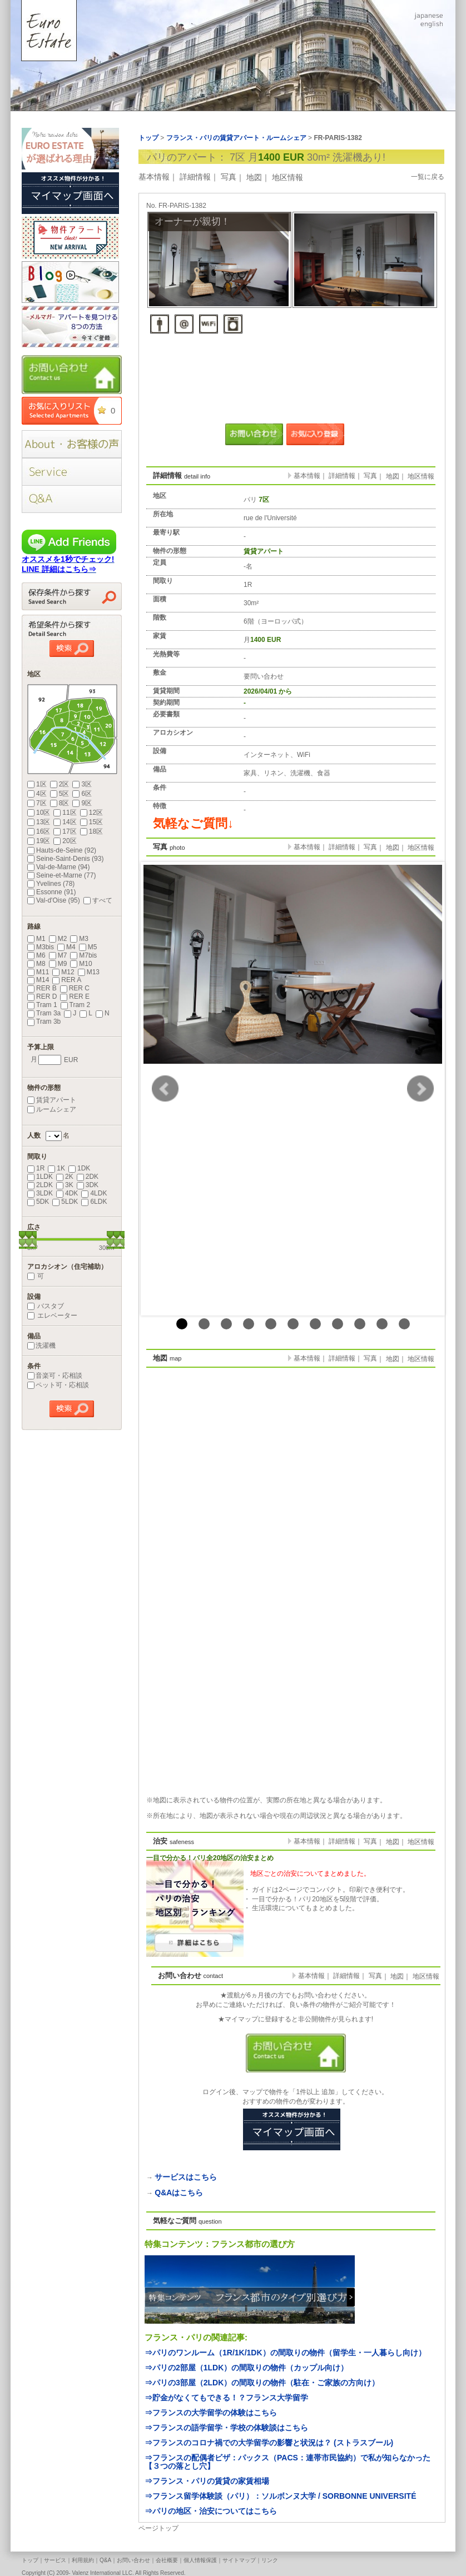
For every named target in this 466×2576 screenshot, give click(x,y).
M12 (63, 972)
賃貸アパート (51, 1100)
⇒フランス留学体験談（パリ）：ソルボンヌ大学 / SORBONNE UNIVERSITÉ (280, 2496)
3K (64, 1185)
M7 (58, 955)
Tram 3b (44, 1021)
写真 (228, 176)
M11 (38, 972)
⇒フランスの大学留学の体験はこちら (211, 2412)
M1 (36, 939)
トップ (30, 2560)
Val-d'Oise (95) (53, 900)
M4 (66, 947)
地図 (254, 177)
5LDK (65, 1201)
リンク (269, 2560)
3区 (82, 784)
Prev (165, 1088)
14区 (64, 822)
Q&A (105, 2560)
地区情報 (287, 177)
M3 (79, 939)
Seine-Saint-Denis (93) (65, 859)
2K (64, 1176)
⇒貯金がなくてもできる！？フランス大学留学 (226, 2397)
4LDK (94, 1193)
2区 (60, 784)
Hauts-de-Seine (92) (61, 850)
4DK (67, 1193)
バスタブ (45, 1306)
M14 (38, 980)
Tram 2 (76, 1005)
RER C (75, 988)
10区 (38, 812)
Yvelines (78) (51, 884)
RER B (42, 988)
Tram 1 (42, 1005)
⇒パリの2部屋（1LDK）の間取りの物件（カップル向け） (246, 2367)
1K (56, 1168)
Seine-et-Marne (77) (61, 875)
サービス (55, 2560)
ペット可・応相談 (58, 1385)
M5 (88, 947)
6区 (82, 794)
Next (420, 1088)
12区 (91, 812)
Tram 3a (44, 1013)
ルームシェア (51, 1109)
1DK (79, 1168)
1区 (37, 784)
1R (35, 1168)
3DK (87, 1185)
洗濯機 (41, 1345)
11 (404, 1323)
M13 (89, 972)
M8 (36, 964)
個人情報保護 (200, 2560)
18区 (91, 831)
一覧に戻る (427, 177)
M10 (81, 964)
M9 (58, 964)
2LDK (40, 1185)
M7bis (83, 955)
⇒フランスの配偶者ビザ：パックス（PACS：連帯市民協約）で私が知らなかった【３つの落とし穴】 (287, 2461)
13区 (38, 822)
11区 (64, 812)
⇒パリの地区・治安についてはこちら (211, 2511)
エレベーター (52, 1315)
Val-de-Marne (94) (58, 867)
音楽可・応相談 (54, 1375)
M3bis (40, 947)
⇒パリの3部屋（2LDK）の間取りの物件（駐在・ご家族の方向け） (262, 2382)
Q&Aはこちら (179, 2192)
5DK (38, 1201)
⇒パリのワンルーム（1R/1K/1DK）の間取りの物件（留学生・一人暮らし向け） (285, 2352)
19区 (38, 841)
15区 (91, 822)
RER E (75, 996)
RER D (42, 996)
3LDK (40, 1193)
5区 (60, 794)
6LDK (94, 1201)
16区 (38, 831)
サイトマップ (239, 2560)
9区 (82, 803)
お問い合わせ (133, 2560)
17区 (64, 831)
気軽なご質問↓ (193, 823)
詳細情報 (195, 176)
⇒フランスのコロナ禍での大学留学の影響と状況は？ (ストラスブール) (269, 2442)
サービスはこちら (186, 2177)
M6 (36, 955)
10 (382, 1323)
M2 (58, 939)
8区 (60, 803)
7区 (37, 803)
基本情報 (154, 176)
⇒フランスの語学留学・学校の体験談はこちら (226, 2427)
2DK (87, 1176)
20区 (64, 841)
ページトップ (158, 2528)
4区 (37, 794)
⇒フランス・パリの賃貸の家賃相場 (207, 2481)
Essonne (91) (51, 892)
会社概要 (167, 2560)
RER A (66, 980)
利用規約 (83, 2560)
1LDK (40, 1176)
